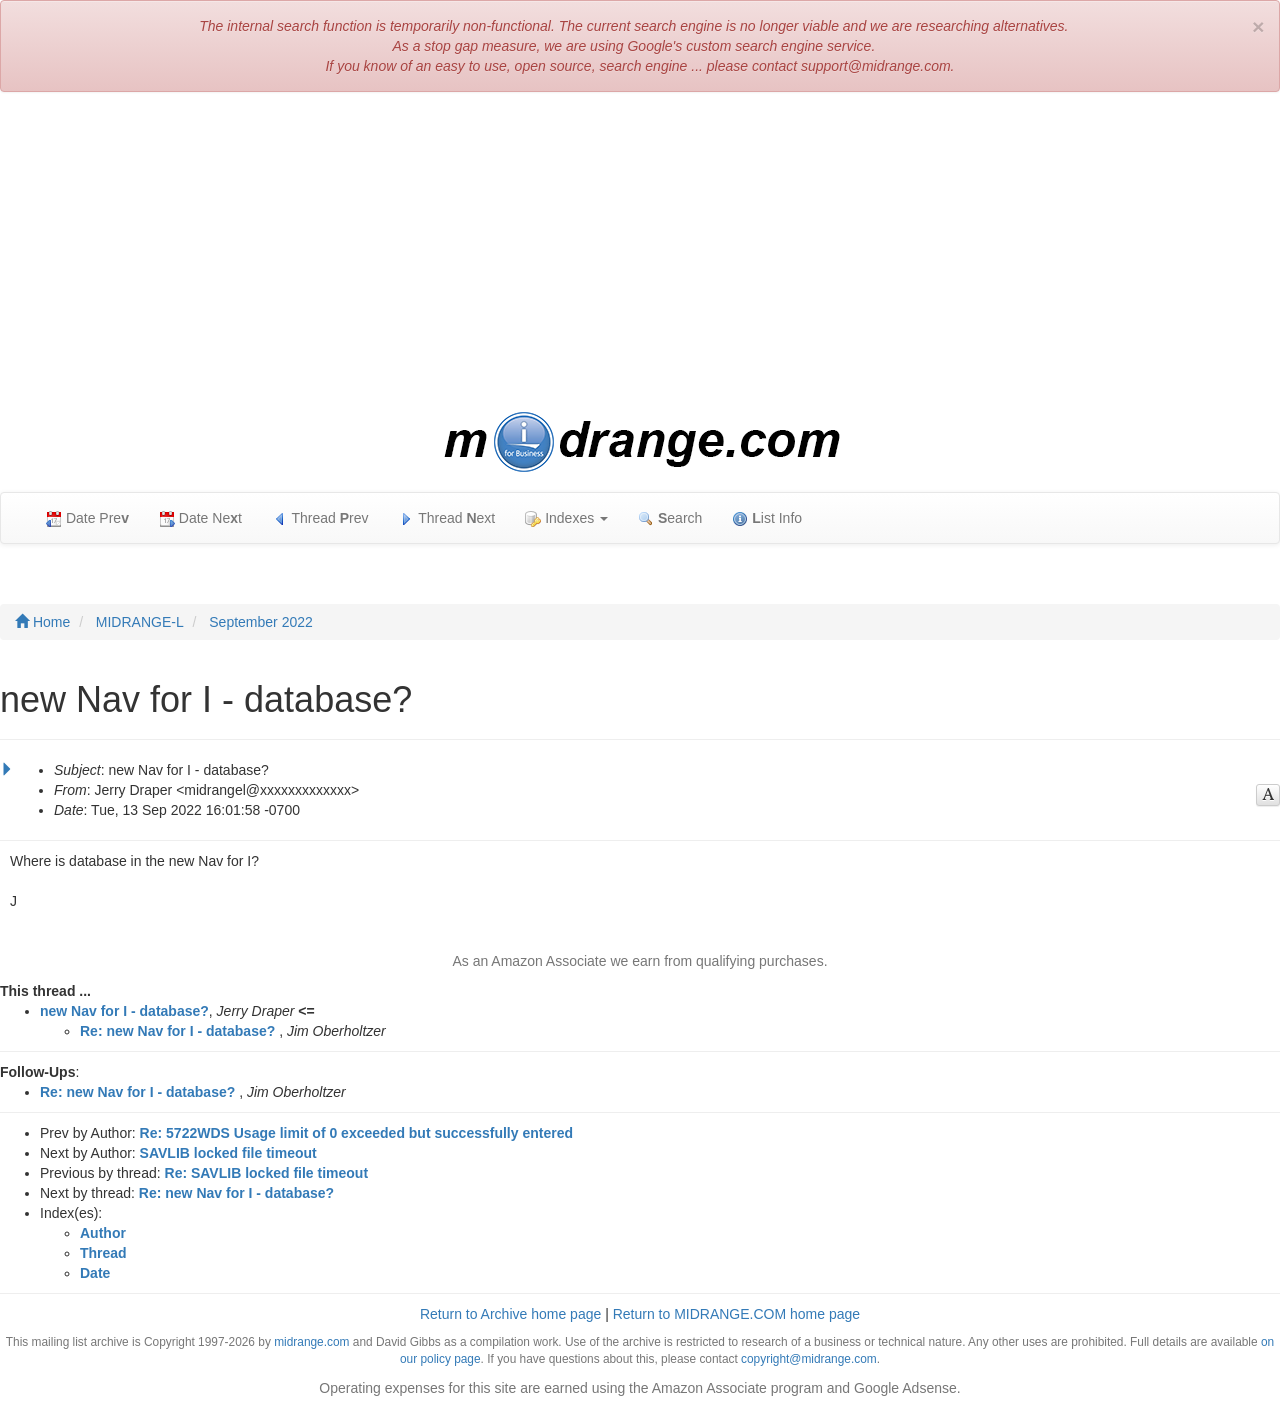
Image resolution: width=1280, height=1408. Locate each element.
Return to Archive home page (510, 1314)
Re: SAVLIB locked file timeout (267, 1173)
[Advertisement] (640, 252)
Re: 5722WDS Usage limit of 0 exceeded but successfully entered (356, 1133)
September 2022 (261, 622)
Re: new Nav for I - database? (177, 1031)
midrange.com (311, 1342)
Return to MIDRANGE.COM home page (736, 1314)
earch (670, 518)
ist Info (767, 518)
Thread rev (320, 518)
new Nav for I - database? (124, 1011)
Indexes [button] (566, 518)
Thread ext (447, 518)
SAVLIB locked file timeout (228, 1153)
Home (42, 622)
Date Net (200, 518)
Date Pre (87, 518)
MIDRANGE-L (140, 622)
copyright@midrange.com (809, 1359)
